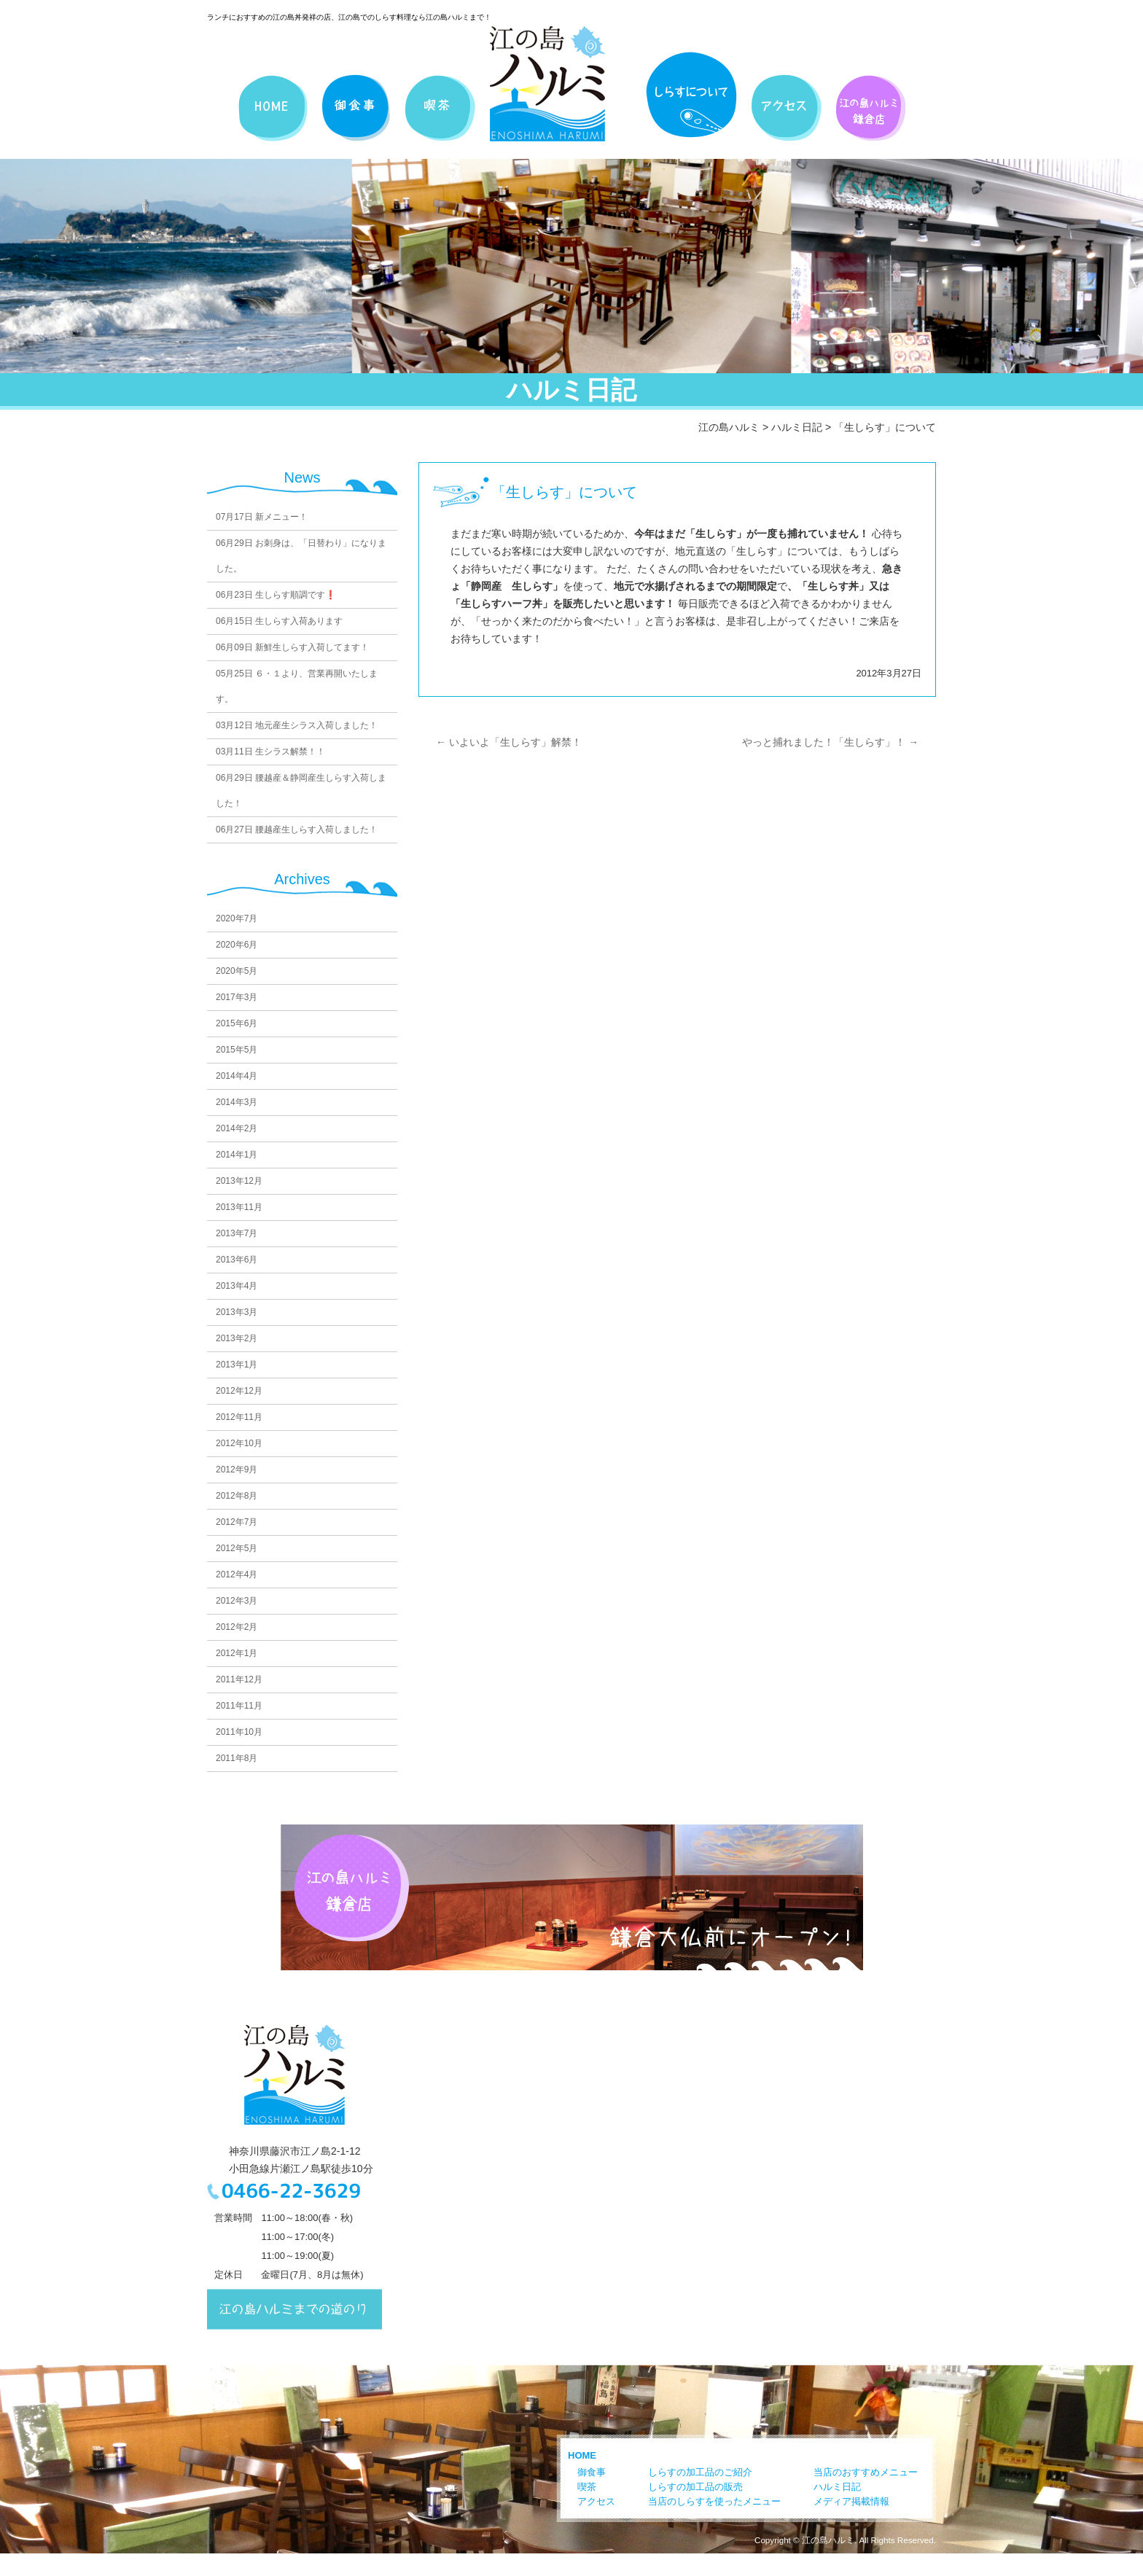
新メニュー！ (262, 517)
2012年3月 (236, 1601)
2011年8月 (236, 1758)
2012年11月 (239, 1417)
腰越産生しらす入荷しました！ (297, 829)
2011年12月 (239, 1679)
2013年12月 (239, 1181)
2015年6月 (236, 1023)
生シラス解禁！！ (270, 751)
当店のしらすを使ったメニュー (714, 2501)
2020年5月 (236, 971)
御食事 (591, 2472)
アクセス (596, 2501)
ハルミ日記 (796, 427)
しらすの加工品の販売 (695, 2486)
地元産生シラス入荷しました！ (297, 725)
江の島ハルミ (729, 427)
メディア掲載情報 (851, 2501)
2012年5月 (236, 1548)
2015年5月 (236, 1050)
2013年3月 (236, 1312)
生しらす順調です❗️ (276, 595)
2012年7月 (236, 1522)
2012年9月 (236, 1469)
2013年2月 (236, 1338)
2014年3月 (236, 1102)
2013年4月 (236, 1286)
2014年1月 (236, 1155)
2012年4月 (236, 1574)
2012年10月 (239, 1443)
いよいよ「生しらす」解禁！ (509, 742)
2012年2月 (236, 1627)
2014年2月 (236, 1128)
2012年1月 (236, 1653)
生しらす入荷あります (279, 621)
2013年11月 (239, 1207)
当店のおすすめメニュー (866, 2472)
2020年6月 (236, 945)
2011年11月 (239, 1706)
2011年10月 (239, 1732)
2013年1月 (236, 1364)
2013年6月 (236, 1259)
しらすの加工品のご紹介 (700, 2472)
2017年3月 (236, 997)
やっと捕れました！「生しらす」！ (830, 742)
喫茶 (586, 2486)
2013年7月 (236, 1233)
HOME (582, 2455)
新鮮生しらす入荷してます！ (292, 647)
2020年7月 (236, 918)
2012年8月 (236, 1496)
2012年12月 (239, 1391)
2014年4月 (236, 1076)
